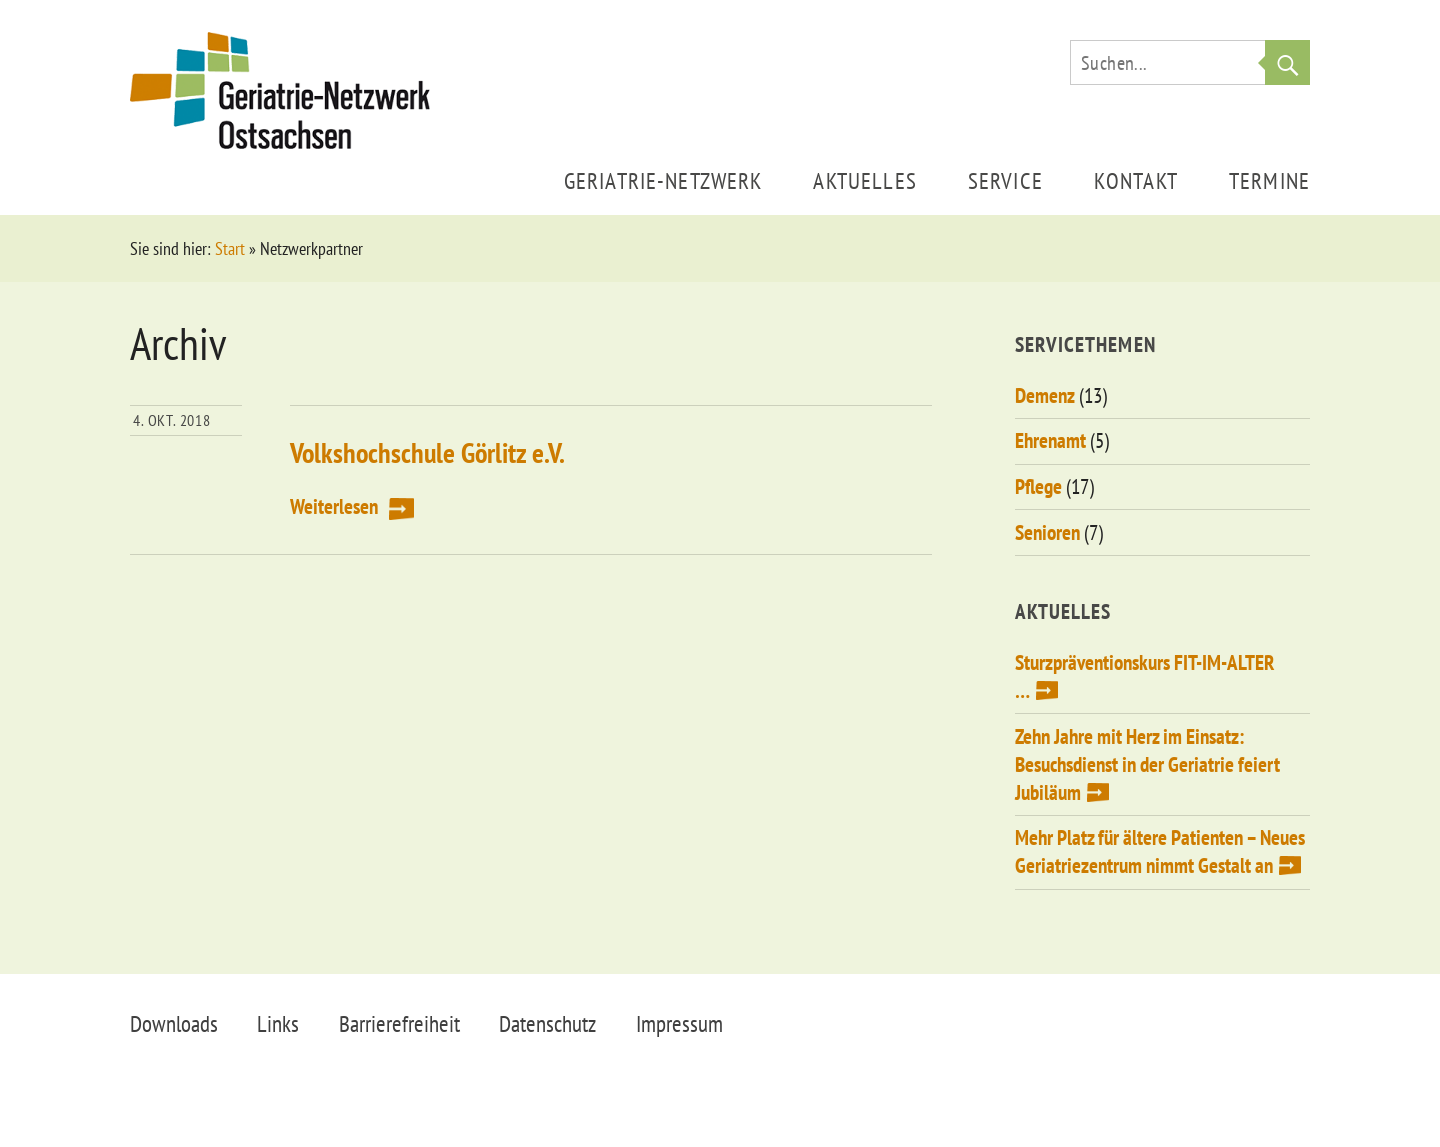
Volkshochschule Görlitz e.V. (427, 452)
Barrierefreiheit (399, 1023)
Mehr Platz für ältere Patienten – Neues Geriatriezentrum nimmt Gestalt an (1160, 851)
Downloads (174, 1023)
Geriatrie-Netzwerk (663, 180)
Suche (1287, 62)
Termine (1269, 180)
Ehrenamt (1050, 440)
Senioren (1047, 532)
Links (278, 1023)
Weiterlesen (334, 506)
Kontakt (1136, 180)
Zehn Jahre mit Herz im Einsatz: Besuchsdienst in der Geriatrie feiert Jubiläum (1147, 764)
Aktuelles (864, 180)
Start (230, 248)
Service (1005, 180)
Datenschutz (547, 1023)
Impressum (679, 1023)
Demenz (1045, 395)
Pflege (1038, 486)
